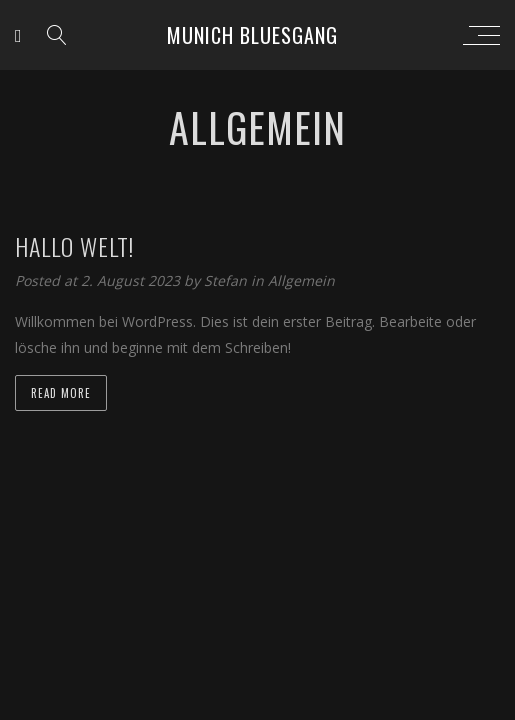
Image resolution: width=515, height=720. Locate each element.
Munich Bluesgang (252, 35)
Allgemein (301, 280)
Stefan (227, 280)
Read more (61, 393)
